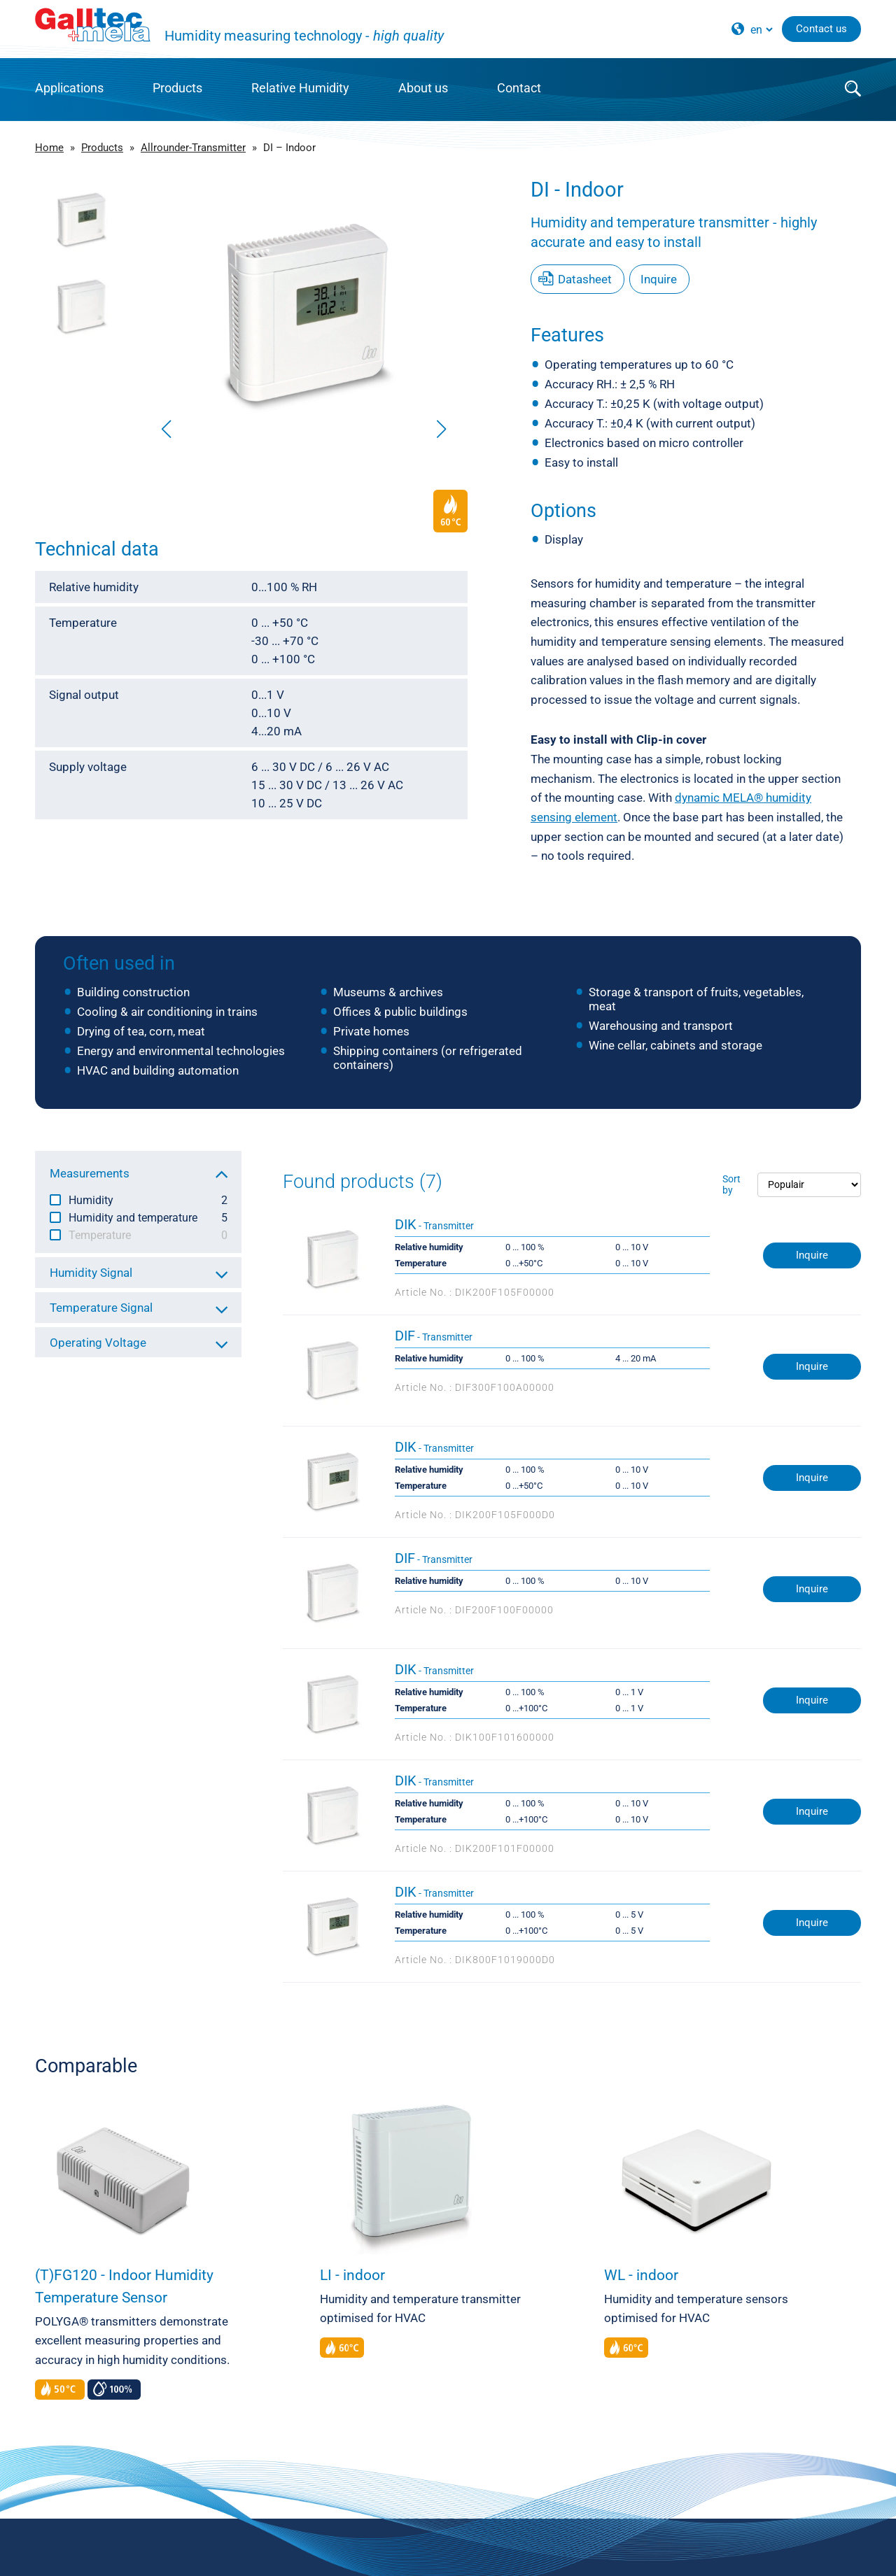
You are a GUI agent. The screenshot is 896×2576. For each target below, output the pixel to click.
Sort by (731, 1184)
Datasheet (585, 279)
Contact (519, 87)
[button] (441, 428)
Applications (69, 87)
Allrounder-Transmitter (193, 147)
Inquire (658, 279)
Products (177, 87)
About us (423, 87)
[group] (304, 311)
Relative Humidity (300, 87)
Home (49, 147)
